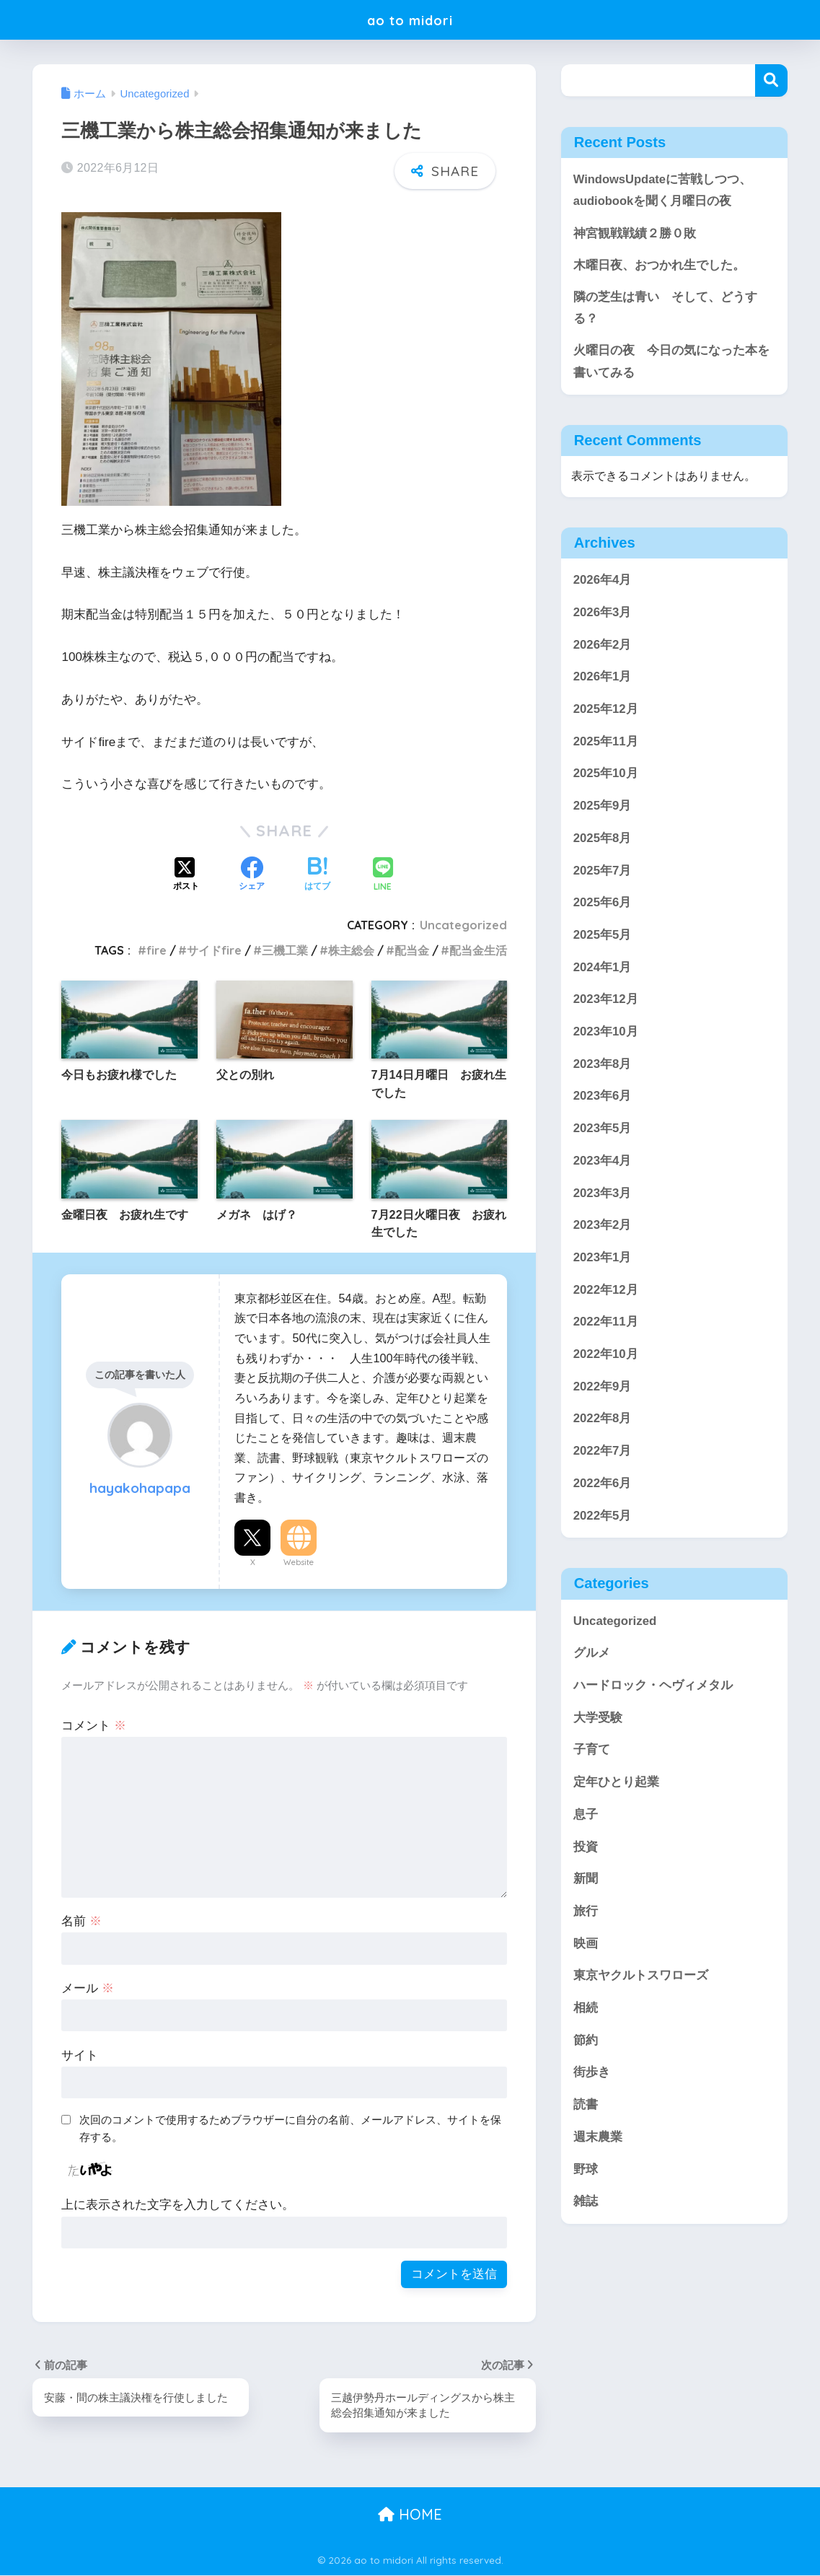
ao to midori (410, 19)
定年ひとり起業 (616, 1785)
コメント (93, 1725)
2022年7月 (602, 1453)
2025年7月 (602, 873)
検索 (771, 80)
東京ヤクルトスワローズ (640, 1978)
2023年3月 (602, 1195)
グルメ (591, 1655)
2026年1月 (602, 679)
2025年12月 (605, 712)
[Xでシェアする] (186, 875)
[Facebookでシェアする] (252, 875)
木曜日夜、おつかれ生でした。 (659, 266)
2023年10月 (605, 1034)
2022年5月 (602, 1518)
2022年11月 (605, 1324)
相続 (585, 2011)
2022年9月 (602, 1389)
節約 (585, 2043)
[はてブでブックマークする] (317, 875)
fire (156, 950)
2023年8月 (602, 1067)
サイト (79, 2055)
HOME (410, 2514)
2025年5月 (602, 938)
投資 (585, 1849)
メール (87, 1988)
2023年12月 (605, 1002)
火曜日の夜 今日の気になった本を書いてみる (671, 364)
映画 (585, 1946)
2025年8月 (602, 841)
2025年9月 (602, 808)
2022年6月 (602, 1486)
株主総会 (351, 950)
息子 (585, 1817)
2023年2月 (602, 1228)
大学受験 (597, 1720)
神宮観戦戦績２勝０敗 (634, 233)
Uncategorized (463, 925)
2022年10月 (605, 1357)
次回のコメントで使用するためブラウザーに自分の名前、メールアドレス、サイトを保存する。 (290, 2128)
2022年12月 (605, 1293)
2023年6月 (602, 1098)
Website (298, 1562)
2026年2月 (602, 647)
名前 (81, 1921)
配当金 (411, 950)
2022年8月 (602, 1421)
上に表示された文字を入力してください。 (177, 2205)
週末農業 (597, 2140)
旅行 (585, 1914)
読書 (585, 2107)
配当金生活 (478, 950)
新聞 (585, 1881)
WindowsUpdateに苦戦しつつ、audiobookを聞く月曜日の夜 (663, 190)
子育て (591, 1752)
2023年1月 (602, 1260)
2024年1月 (602, 970)
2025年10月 (605, 776)
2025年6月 (602, 905)
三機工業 (285, 950)
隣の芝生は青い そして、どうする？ (665, 310)
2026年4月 (602, 583)
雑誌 (585, 2204)
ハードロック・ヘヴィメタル (653, 1688)
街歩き (591, 2075)
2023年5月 (602, 1131)
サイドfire (214, 950)
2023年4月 (602, 1163)
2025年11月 (605, 744)
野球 (585, 2171)
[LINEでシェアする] (383, 875)
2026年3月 (602, 615)
